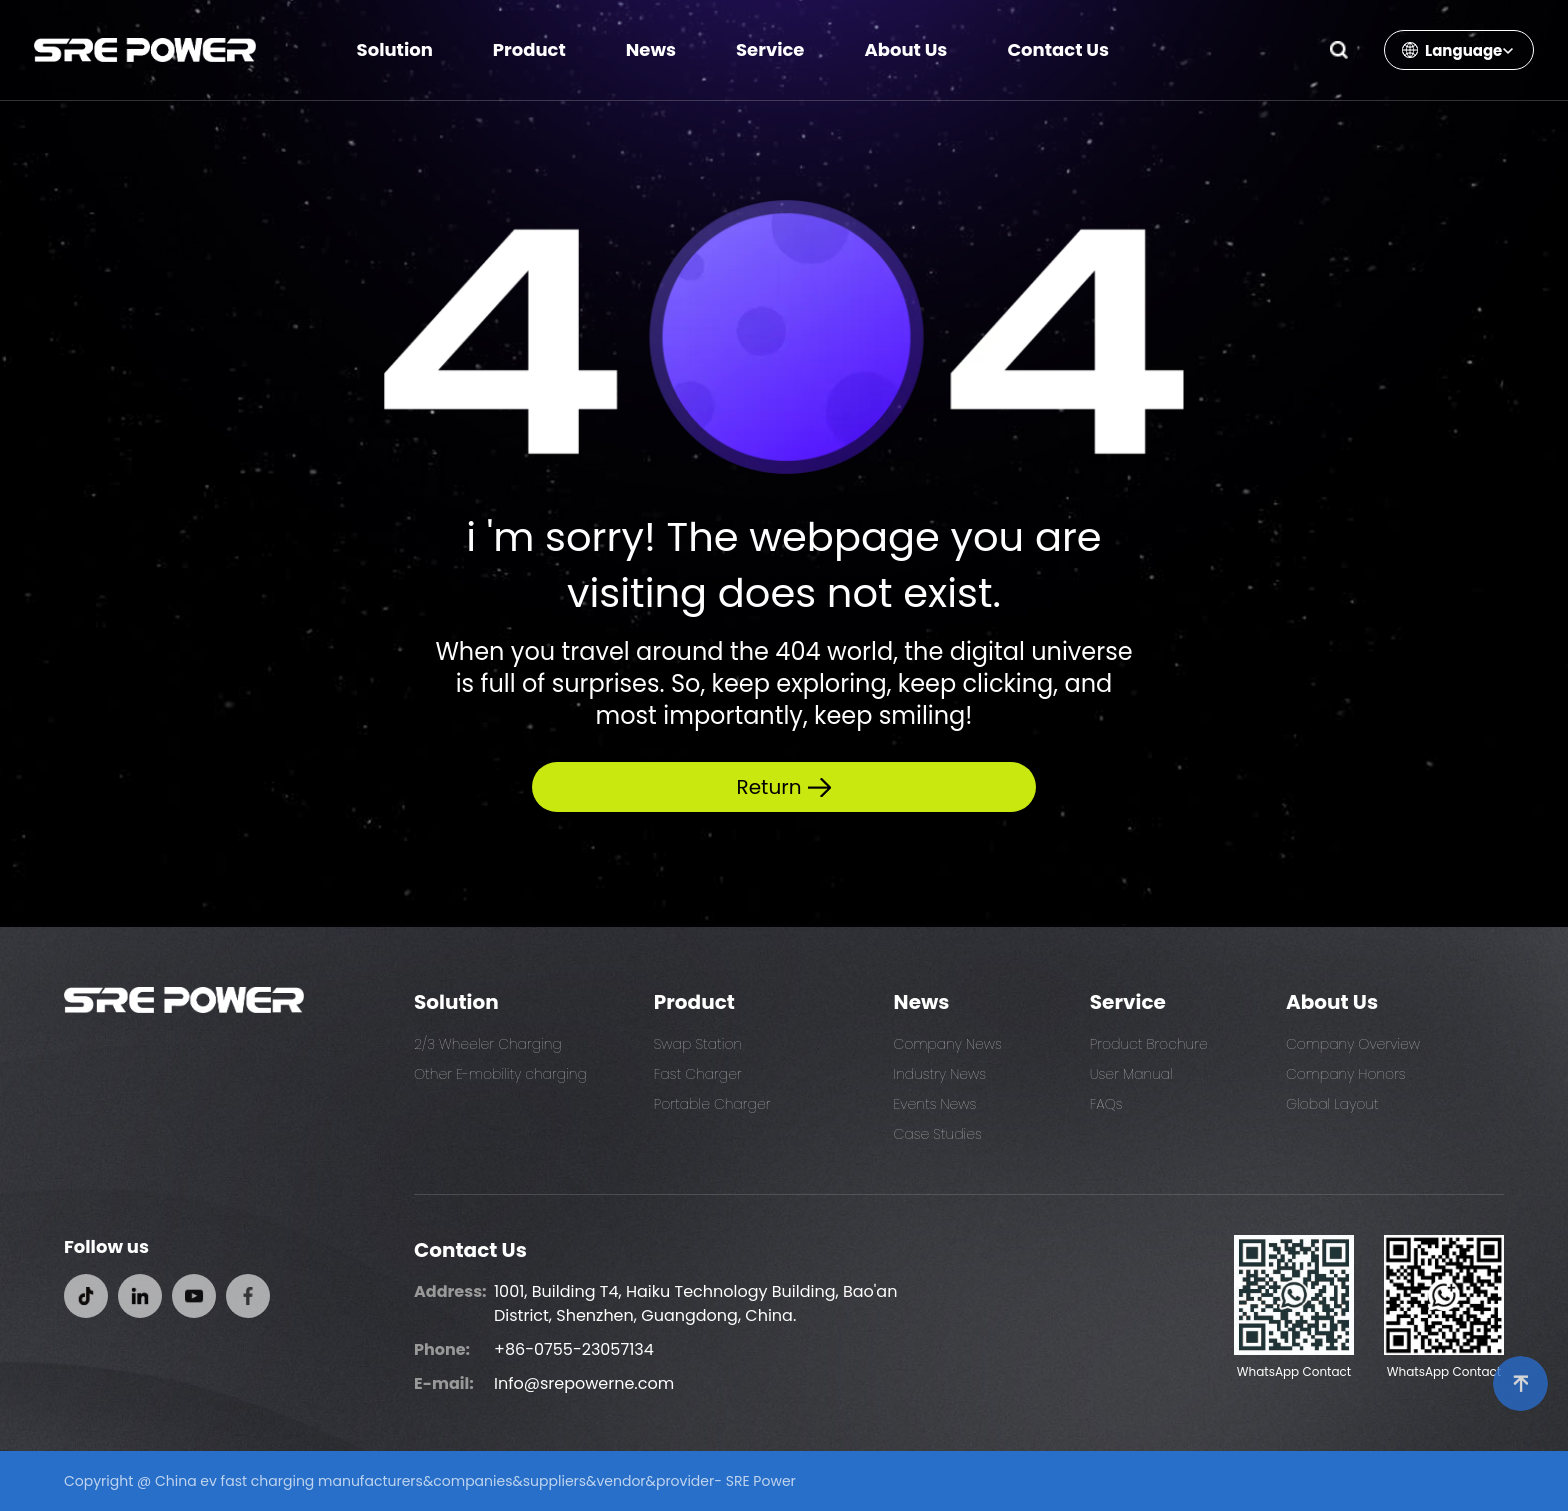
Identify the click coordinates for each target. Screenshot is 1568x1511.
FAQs (1106, 1104)
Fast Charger (698, 1074)
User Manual (1131, 1074)
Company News (948, 1044)
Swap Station (698, 1044)
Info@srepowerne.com (584, 1383)
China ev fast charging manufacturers (289, 1481)
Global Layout (1332, 1104)
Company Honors (1346, 1074)
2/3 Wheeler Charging (488, 1044)
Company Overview (1353, 1044)
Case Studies (938, 1134)
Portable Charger (712, 1104)
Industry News (940, 1074)
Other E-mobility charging (500, 1074)
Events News (935, 1104)
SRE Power (761, 1481)
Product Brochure (1149, 1044)
